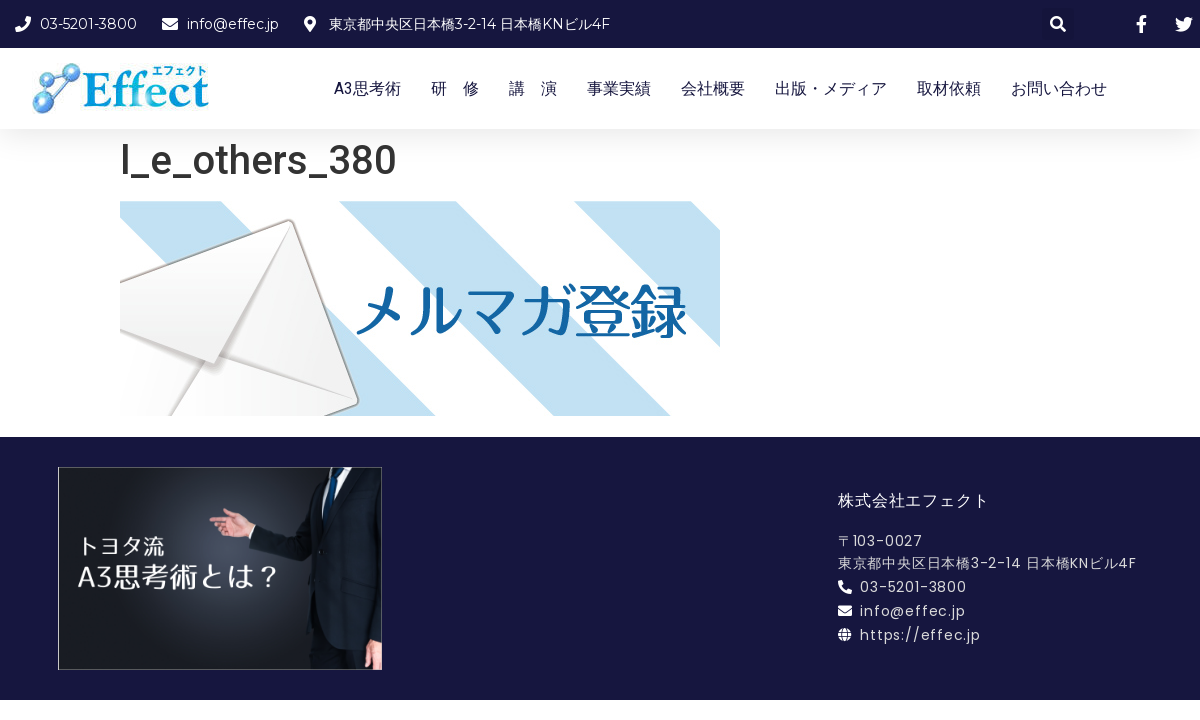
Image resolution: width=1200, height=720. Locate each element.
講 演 (533, 88)
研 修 (455, 88)
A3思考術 (367, 88)
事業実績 (619, 88)
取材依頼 (949, 88)
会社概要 (713, 88)
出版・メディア (831, 88)
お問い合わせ (1059, 88)
